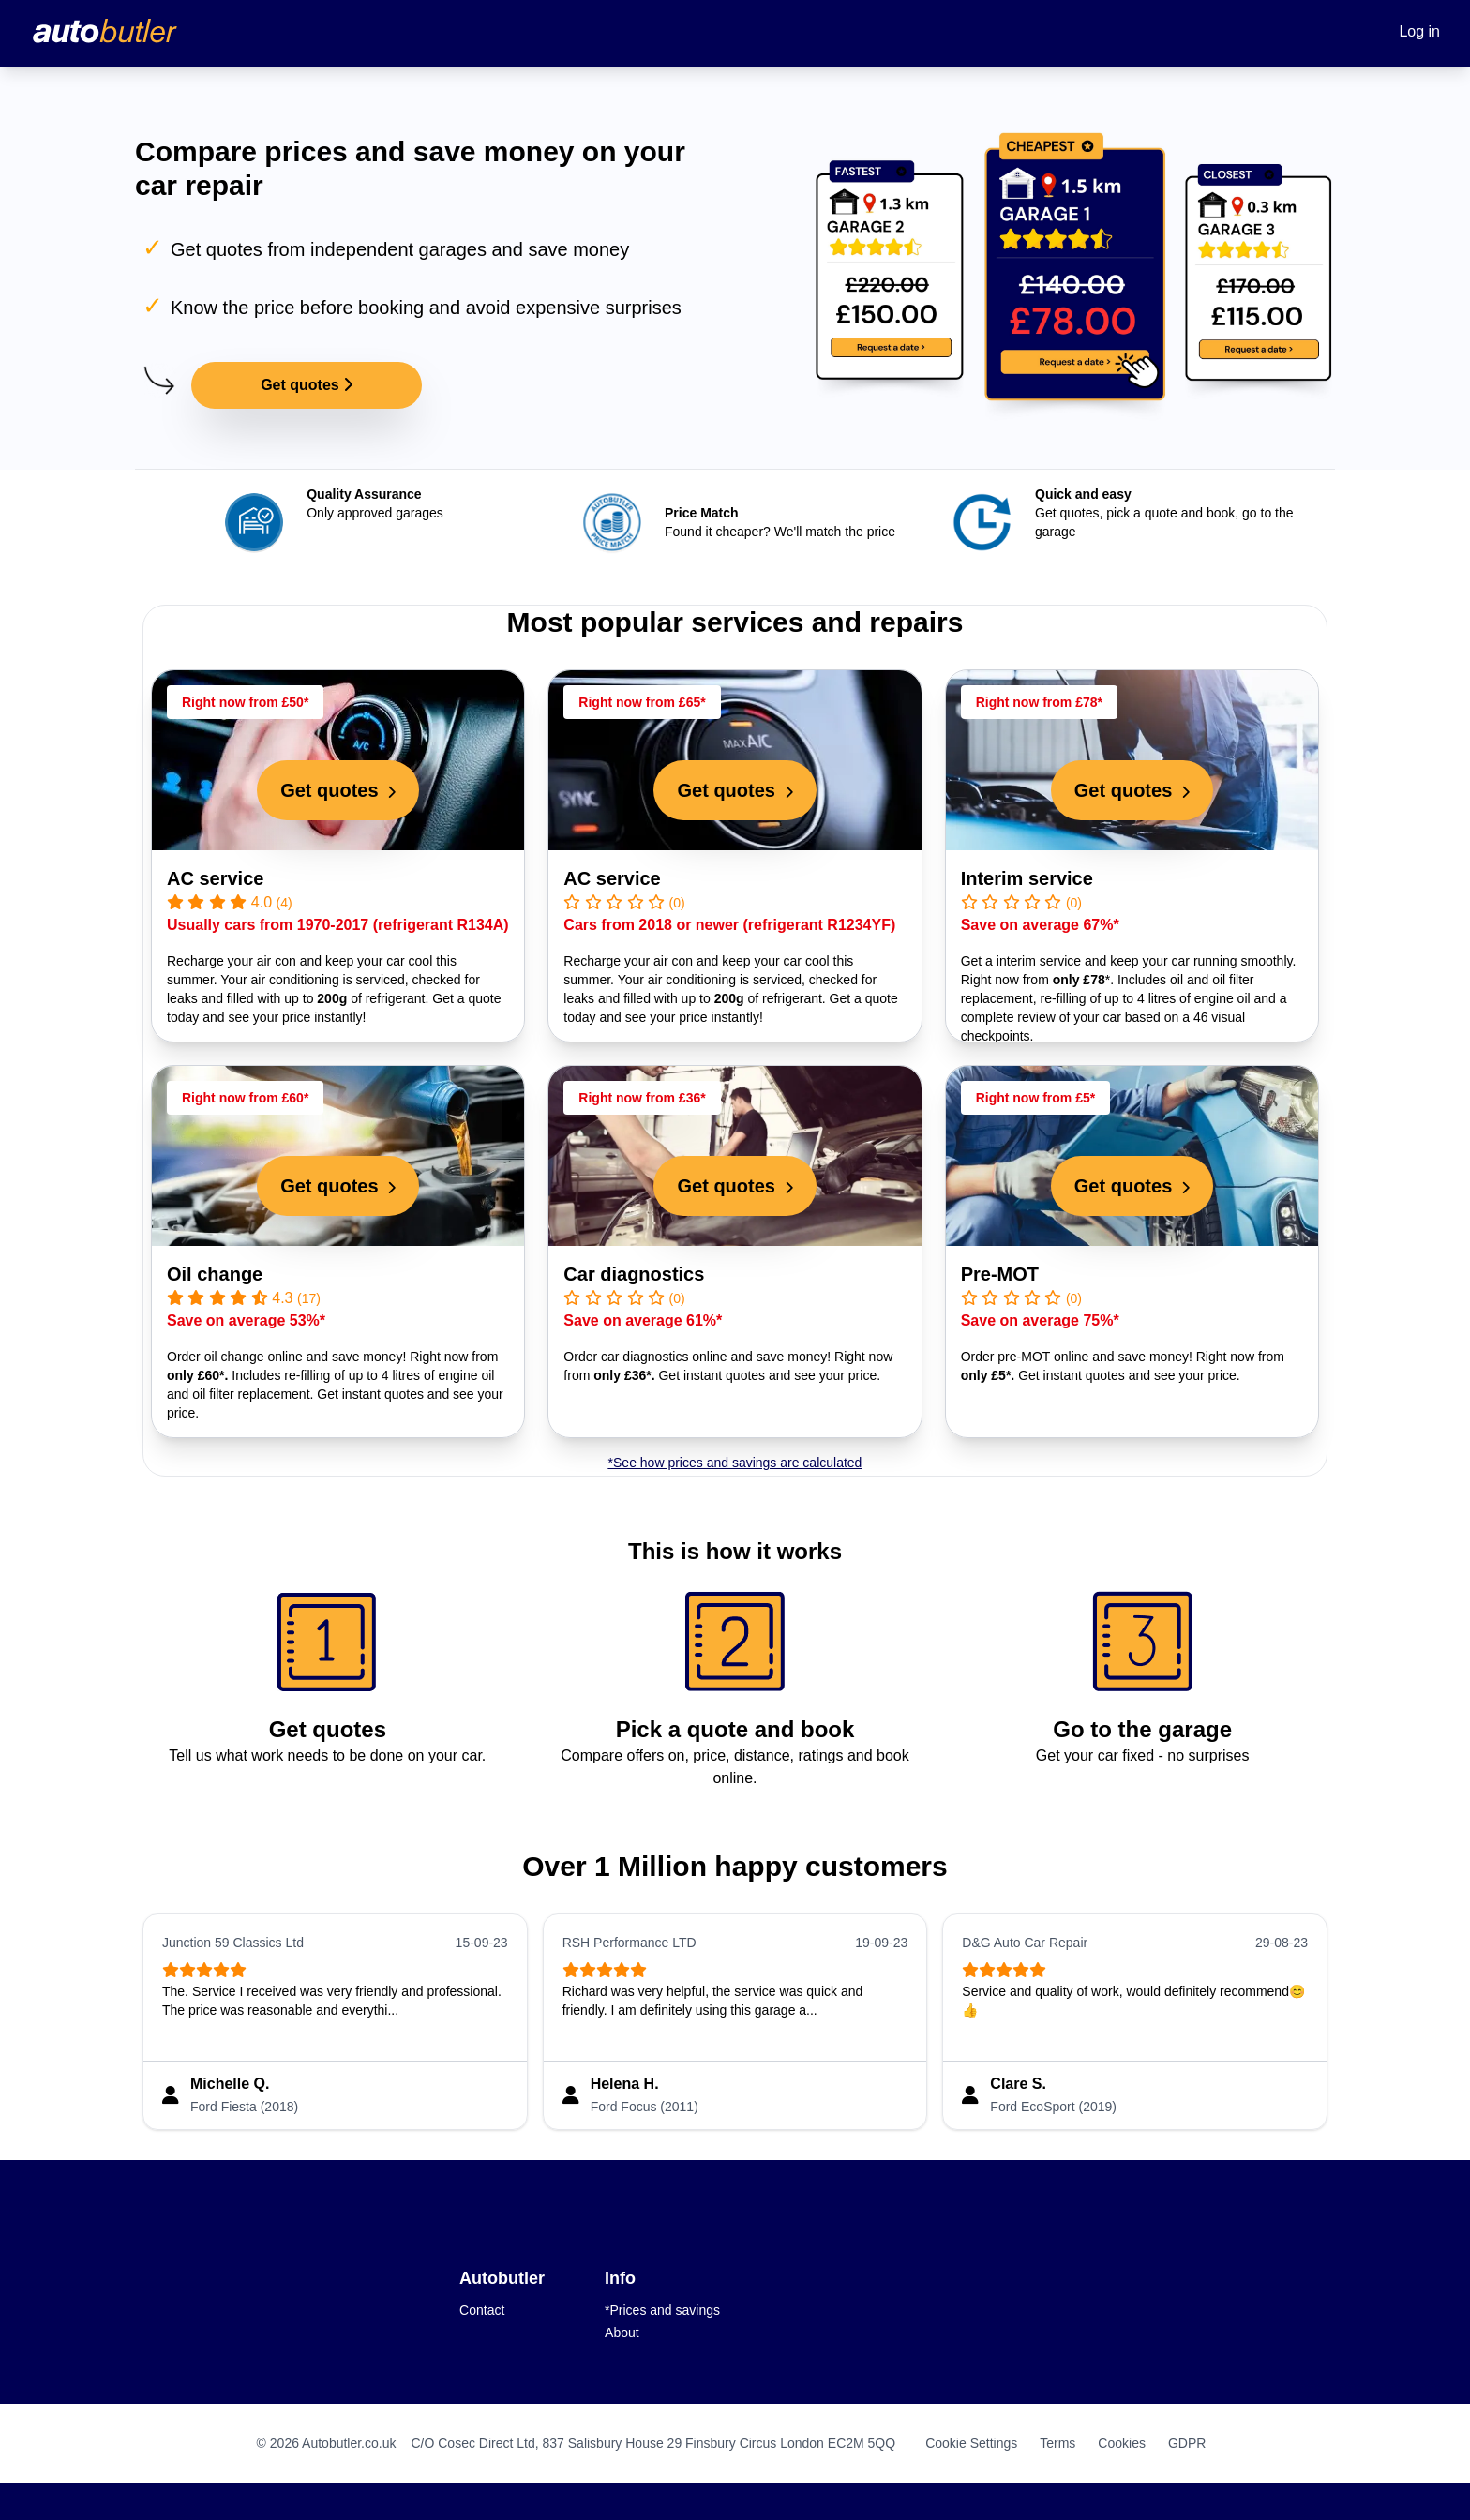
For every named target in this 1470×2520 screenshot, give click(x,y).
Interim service (1027, 878)
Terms (1057, 2443)
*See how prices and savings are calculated (735, 1462)
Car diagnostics (633, 1274)
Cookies (1122, 2443)
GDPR (1187, 2443)
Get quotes (306, 385)
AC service (215, 878)
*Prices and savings (662, 2310)
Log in (1419, 31)
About (622, 2332)
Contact (481, 2310)
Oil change (214, 1274)
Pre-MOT (1000, 1274)
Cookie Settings (971, 2443)
